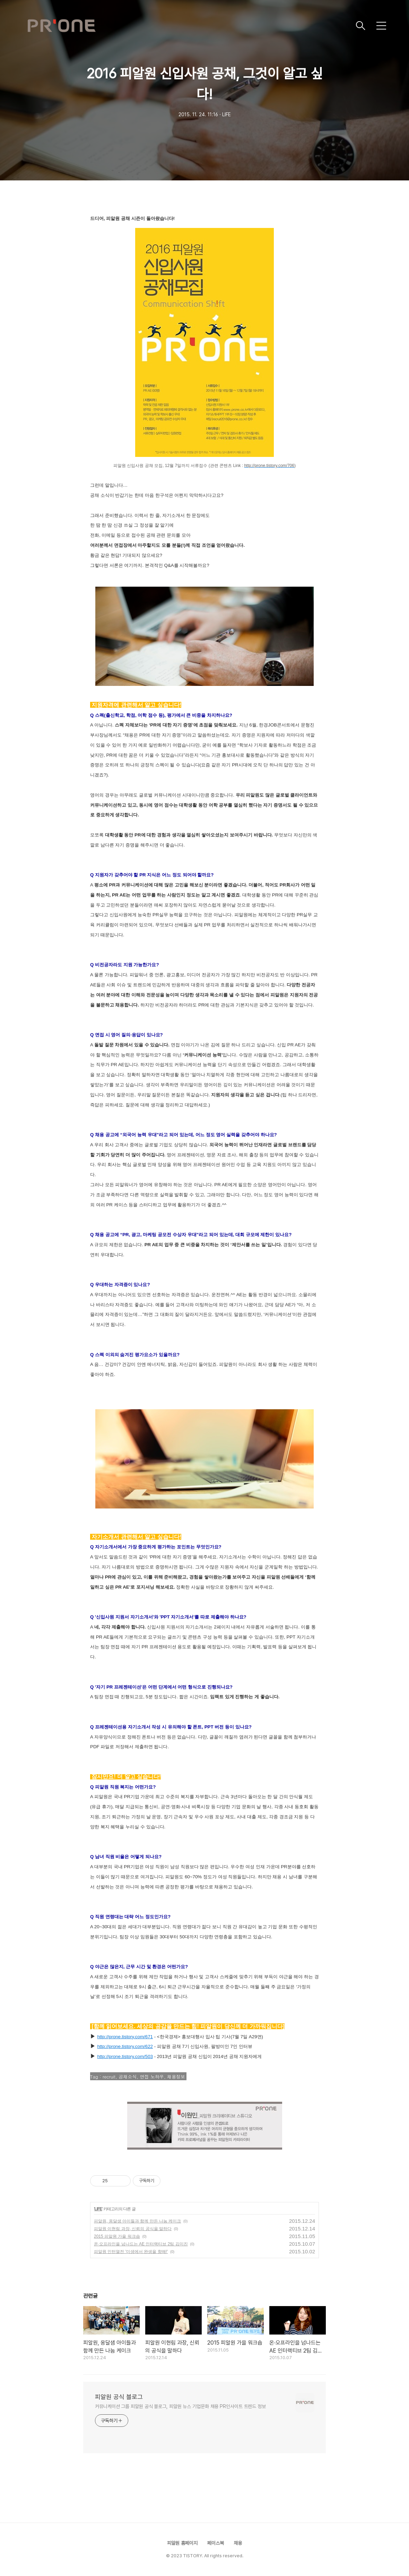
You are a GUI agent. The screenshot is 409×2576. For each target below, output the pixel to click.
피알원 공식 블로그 (119, 2396)
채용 (238, 2543)
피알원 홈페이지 (182, 2543)
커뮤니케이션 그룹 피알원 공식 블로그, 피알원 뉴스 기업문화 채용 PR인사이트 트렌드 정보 (180, 2406)
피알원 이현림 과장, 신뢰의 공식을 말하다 (133, 2228)
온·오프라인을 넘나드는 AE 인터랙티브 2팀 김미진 (141, 2244)
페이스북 (215, 2543)
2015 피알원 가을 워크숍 (117, 2236)
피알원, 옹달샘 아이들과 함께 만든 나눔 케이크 (137, 2221)
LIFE (98, 2209)
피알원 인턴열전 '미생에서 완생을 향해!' (131, 2251)
